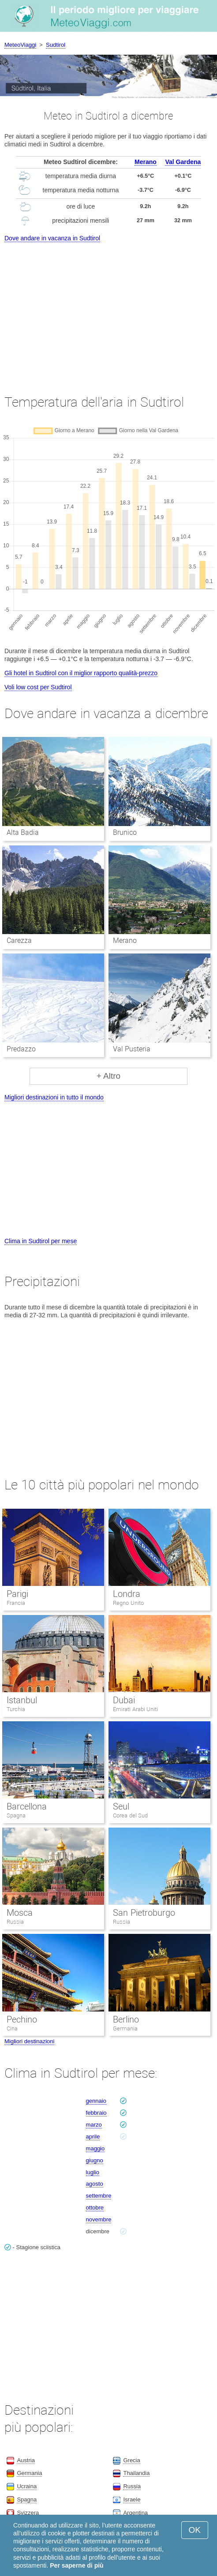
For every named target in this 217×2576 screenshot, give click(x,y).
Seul (121, 1806)
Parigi (17, 1594)
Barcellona (27, 1806)
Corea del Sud (130, 1815)
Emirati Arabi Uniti (135, 1709)
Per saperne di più (76, 2565)
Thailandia (136, 2473)
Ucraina (27, 2486)
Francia (16, 1603)
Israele (131, 2499)
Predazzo (21, 1049)
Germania (125, 2028)
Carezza (19, 940)
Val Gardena (183, 161)
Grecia (131, 2460)
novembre (99, 2219)
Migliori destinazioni (29, 2041)
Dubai (124, 1700)
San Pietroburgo (144, 1912)
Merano (146, 161)
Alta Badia (23, 832)
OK (195, 2530)
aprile (93, 2136)
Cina (12, 2028)
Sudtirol (55, 44)
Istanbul (22, 1700)
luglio (92, 2172)
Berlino (126, 2019)
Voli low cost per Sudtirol (38, 687)
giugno (94, 2160)
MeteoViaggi (20, 44)
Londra (126, 1594)
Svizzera (28, 2512)
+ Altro (108, 1075)
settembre (99, 2195)
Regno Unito (128, 1603)
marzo (94, 2124)
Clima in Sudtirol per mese (40, 1241)
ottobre (95, 2207)
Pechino (22, 2019)
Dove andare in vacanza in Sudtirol (52, 238)
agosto (94, 2183)
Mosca (20, 1912)
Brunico (125, 832)
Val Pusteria (131, 1049)
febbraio (96, 2112)
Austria (25, 2460)
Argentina (135, 2512)
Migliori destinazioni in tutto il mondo (54, 1097)
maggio (95, 2148)
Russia (15, 1921)
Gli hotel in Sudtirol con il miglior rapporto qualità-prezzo (80, 673)
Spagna (16, 1815)
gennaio (96, 2100)
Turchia (16, 1709)
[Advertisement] (108, 310)
